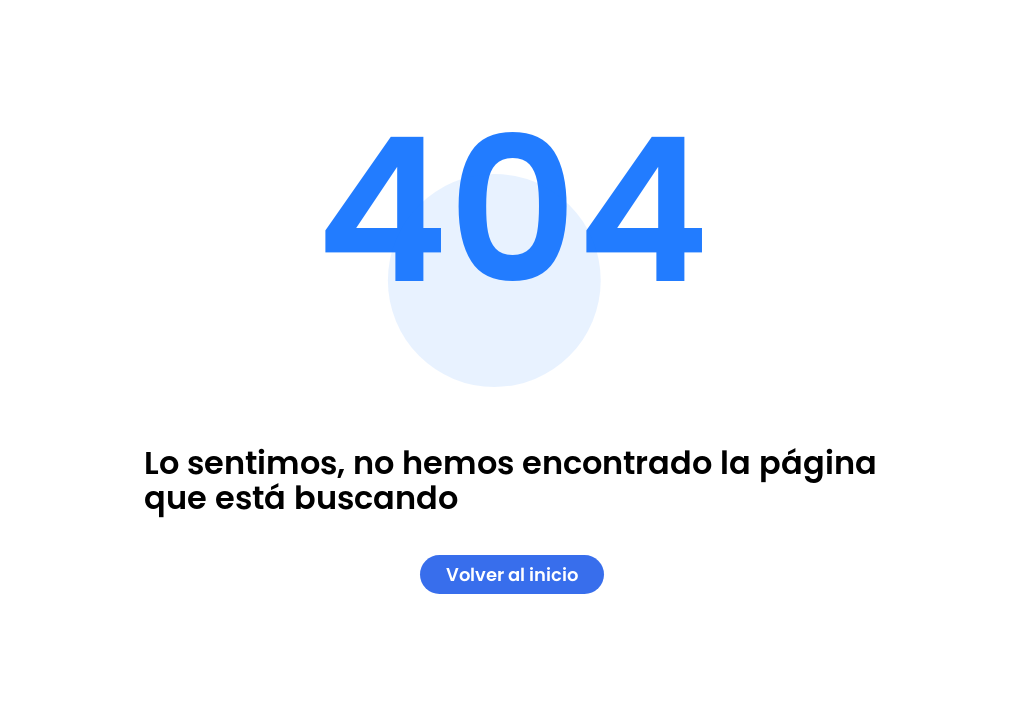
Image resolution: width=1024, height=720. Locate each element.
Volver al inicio (512, 574)
